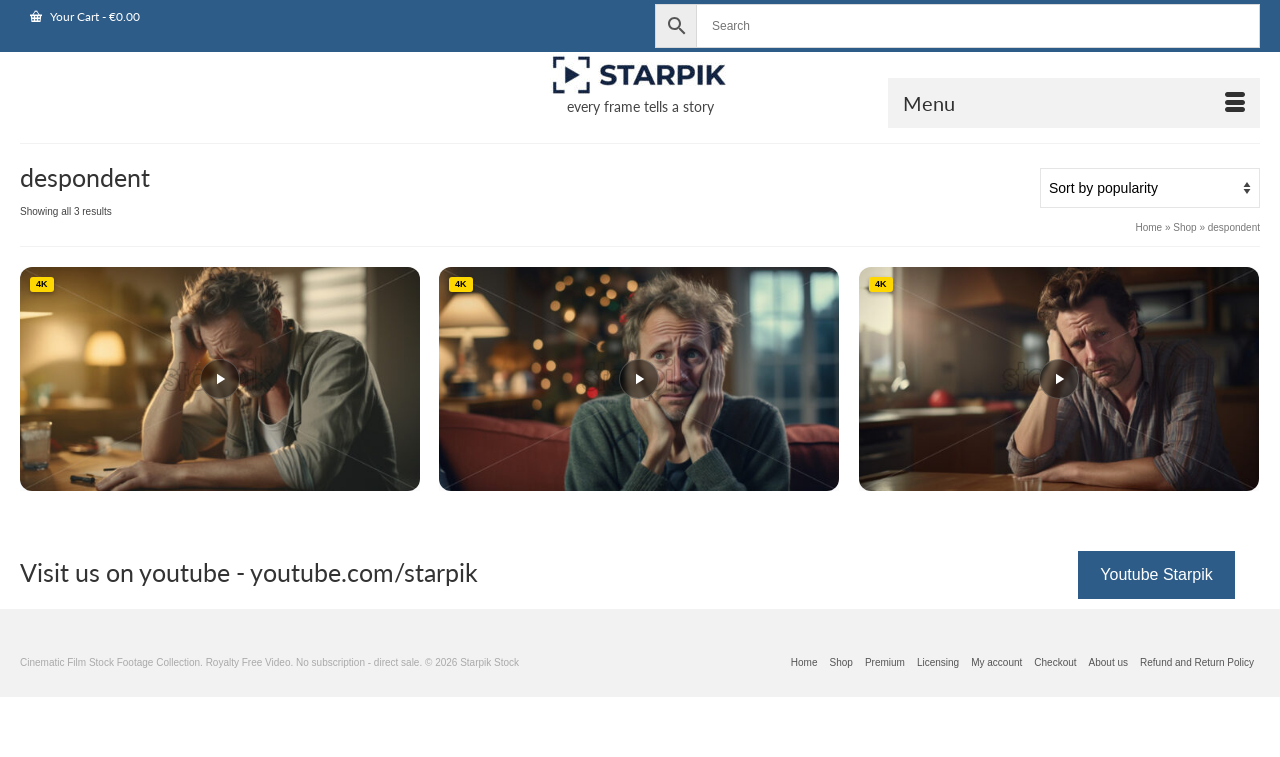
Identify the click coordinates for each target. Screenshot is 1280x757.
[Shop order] (1150, 188)
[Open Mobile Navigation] (1074, 103)
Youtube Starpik (1156, 574)
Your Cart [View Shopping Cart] (85, 16)
